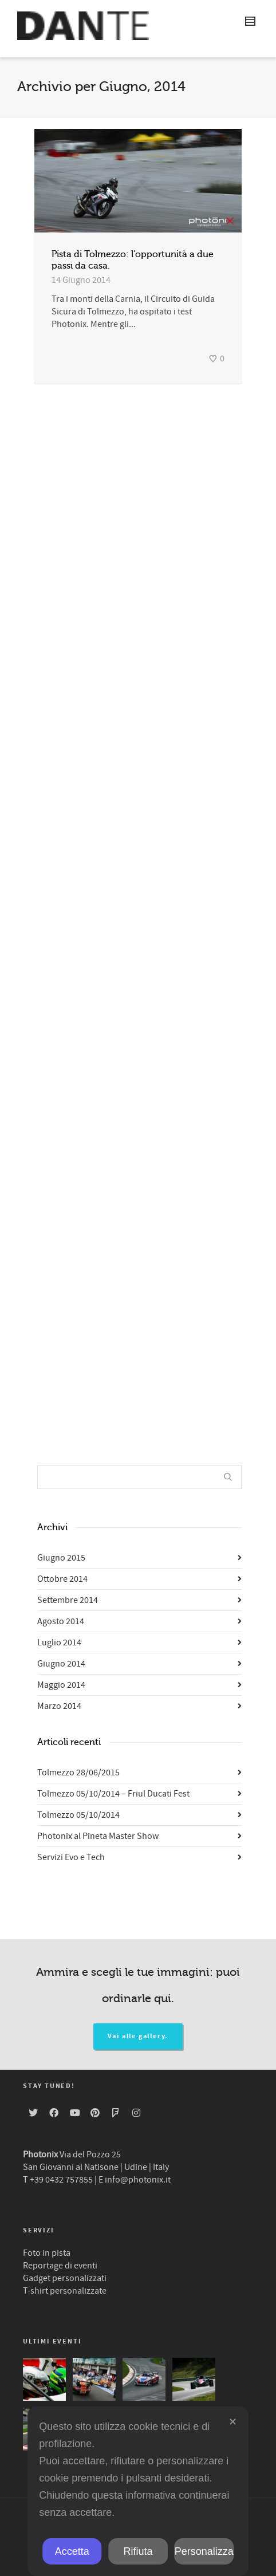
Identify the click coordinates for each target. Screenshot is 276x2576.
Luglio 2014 (59, 1642)
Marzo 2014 (59, 1706)
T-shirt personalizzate (65, 2291)
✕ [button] (232, 2422)
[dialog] (138, 2491)
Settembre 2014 (67, 1600)
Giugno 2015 (61, 1557)
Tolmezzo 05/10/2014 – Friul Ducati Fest (113, 1793)
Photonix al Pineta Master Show (98, 1836)
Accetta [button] (72, 2551)
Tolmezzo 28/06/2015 (78, 1772)
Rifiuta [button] (137, 2551)
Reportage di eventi (60, 2265)
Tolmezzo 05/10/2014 (78, 1815)
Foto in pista (46, 2253)
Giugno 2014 (61, 1663)
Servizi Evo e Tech (71, 1857)
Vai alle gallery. (138, 2036)
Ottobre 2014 (62, 1579)
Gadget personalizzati (65, 2278)
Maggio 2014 (61, 1685)
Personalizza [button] (204, 2551)
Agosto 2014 (60, 1621)
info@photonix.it (138, 2179)
